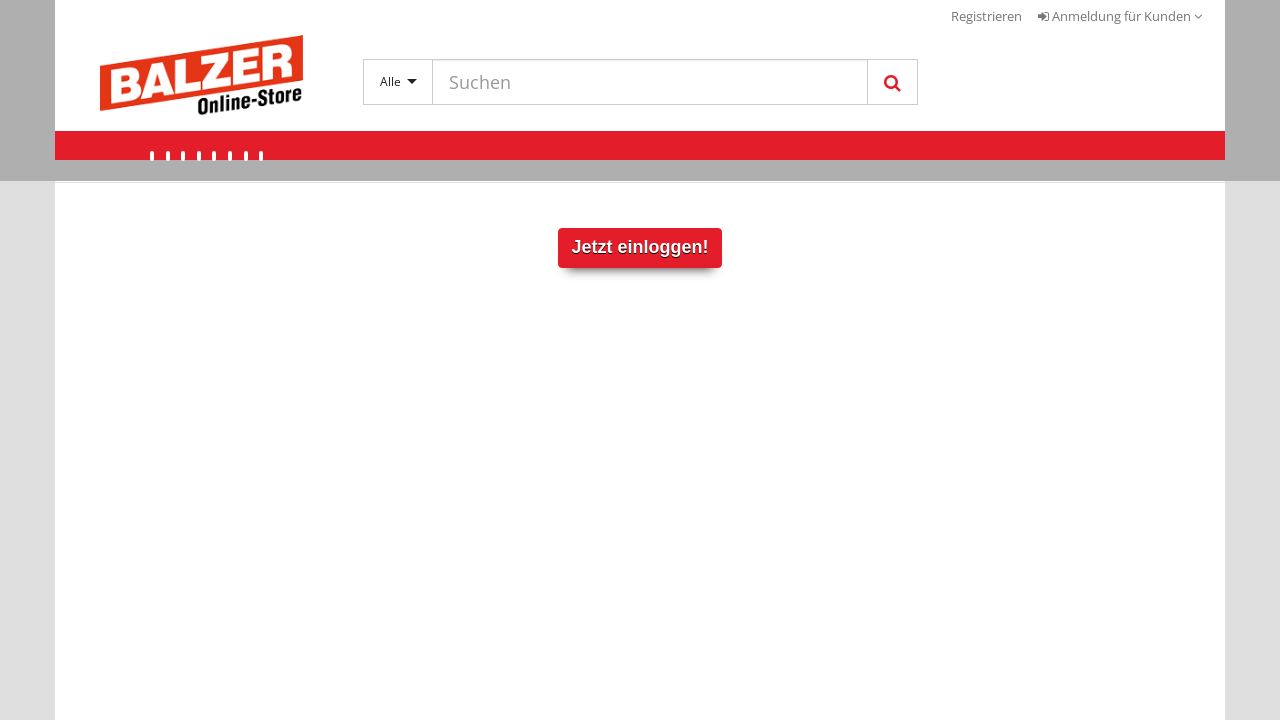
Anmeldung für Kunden (1120, 16)
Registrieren (986, 16)
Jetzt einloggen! (639, 247)
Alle (398, 81)
